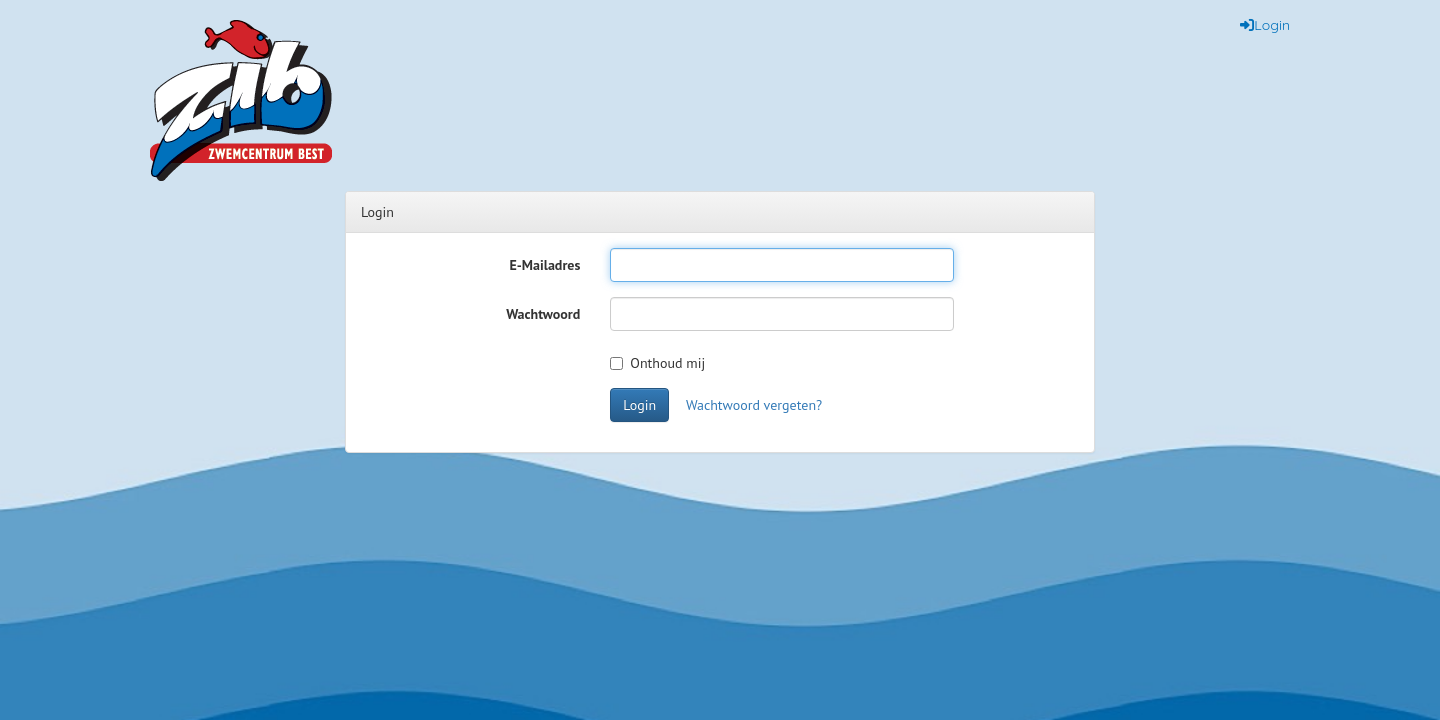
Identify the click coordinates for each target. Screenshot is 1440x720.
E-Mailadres (545, 265)
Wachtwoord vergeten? (754, 405)
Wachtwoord (543, 314)
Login (639, 405)
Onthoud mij (657, 363)
